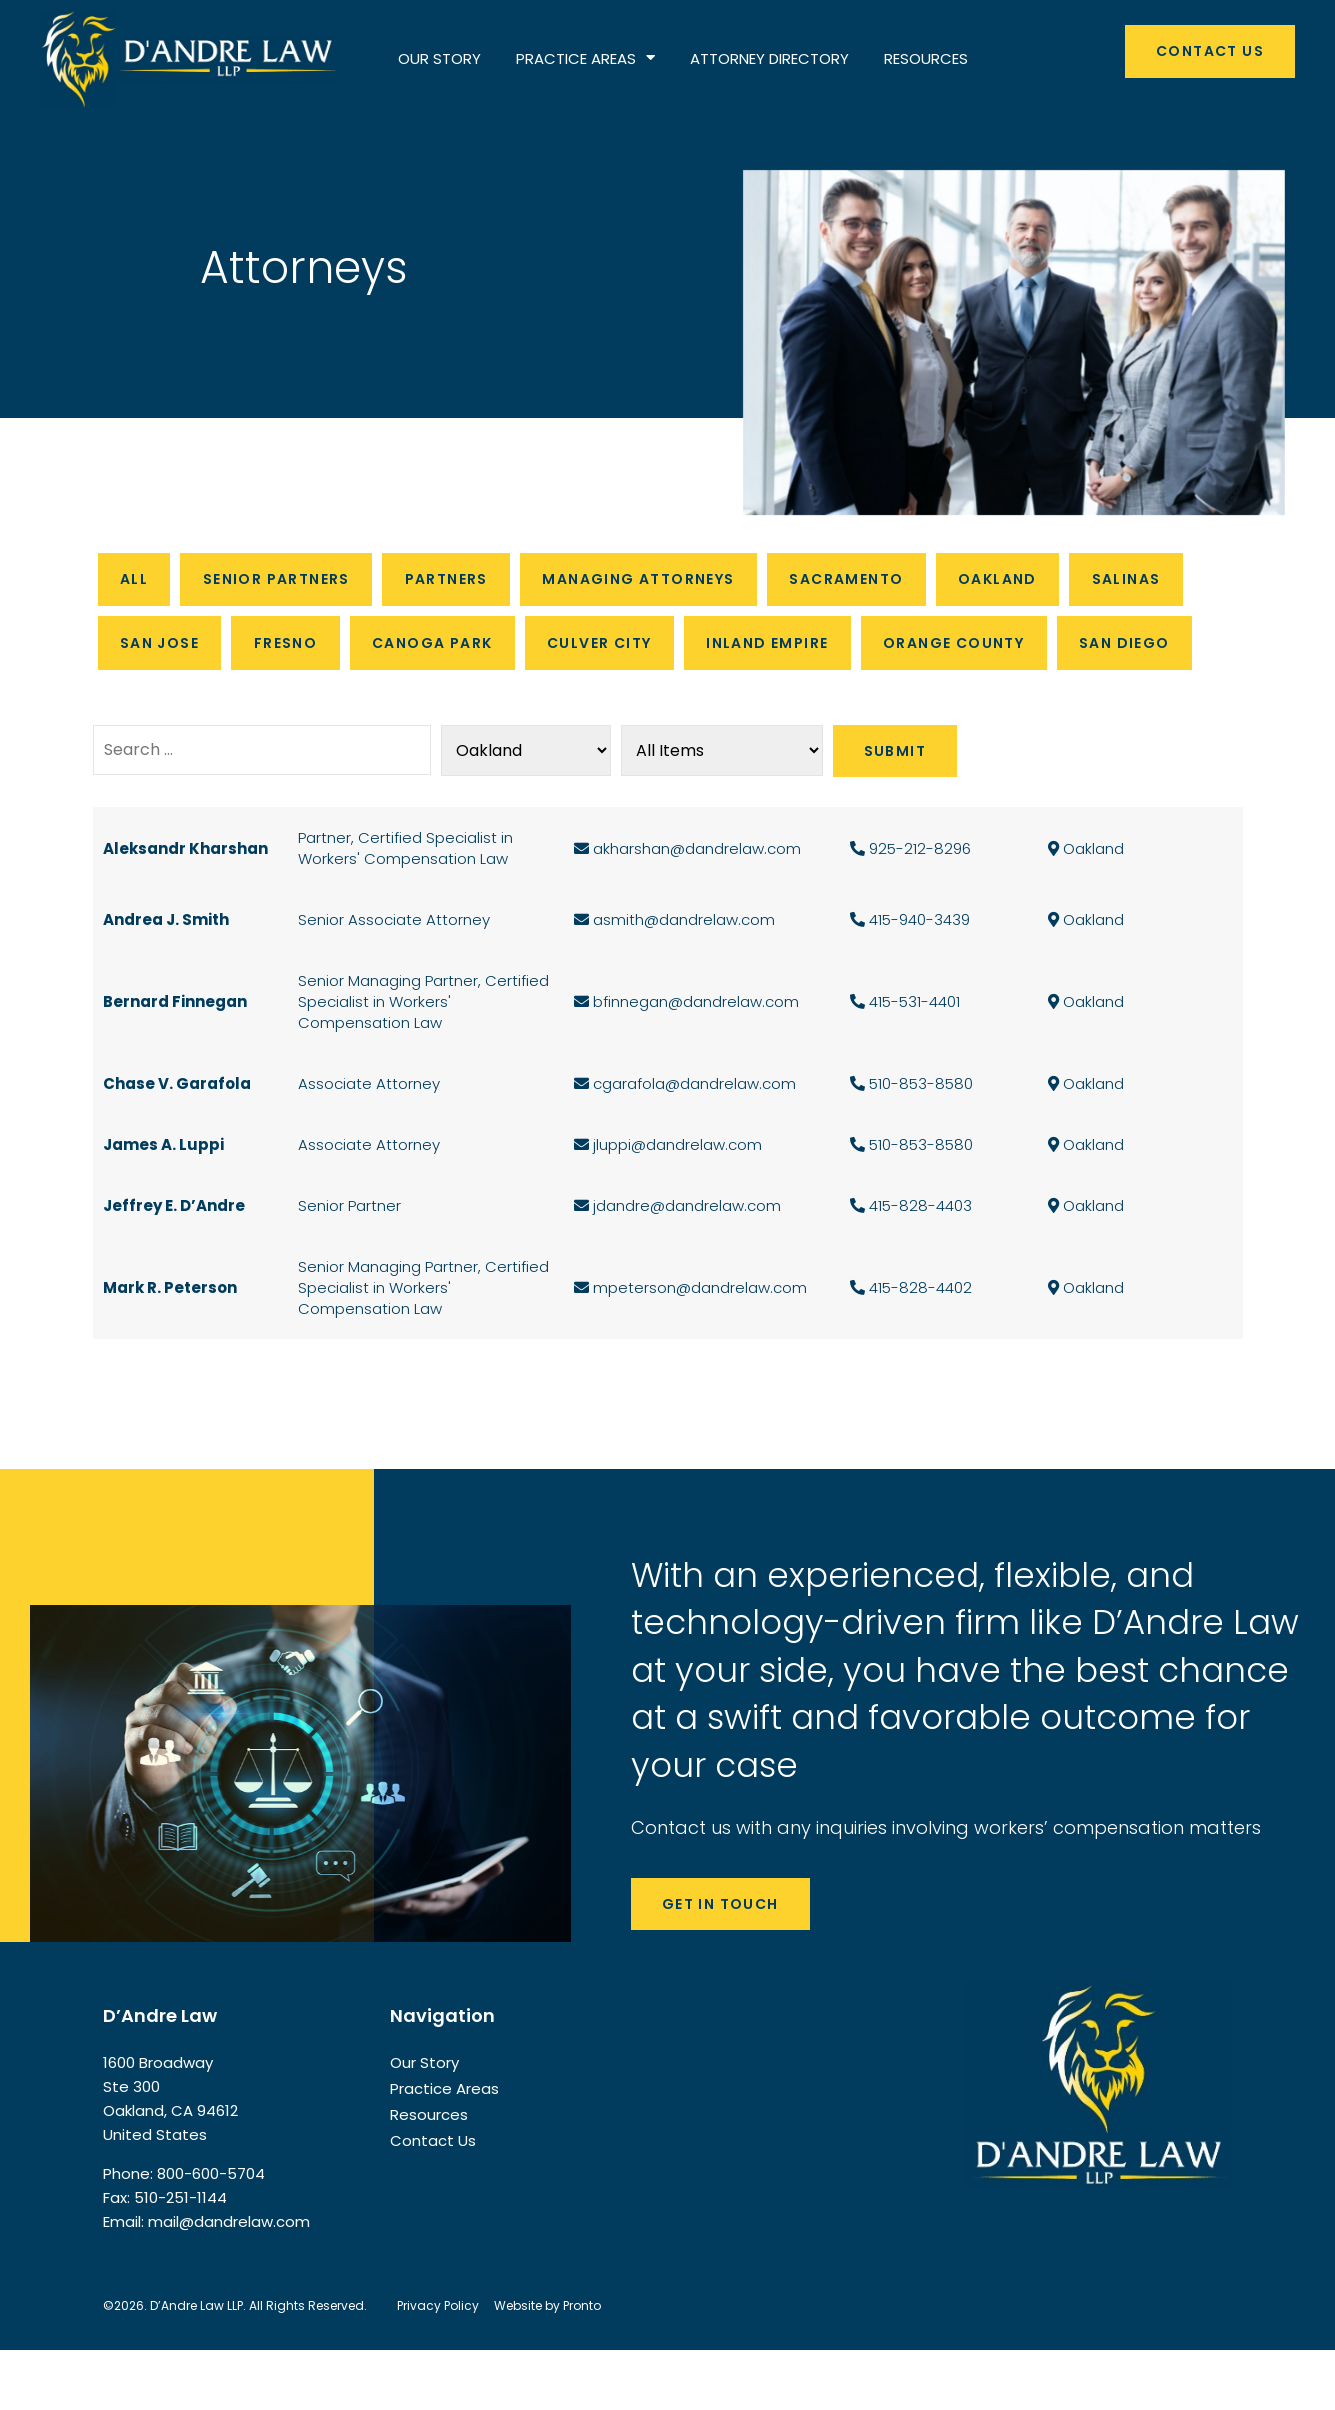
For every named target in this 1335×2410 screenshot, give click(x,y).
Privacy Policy (438, 2365)
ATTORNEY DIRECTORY (769, 58)
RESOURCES (926, 58)
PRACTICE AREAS (585, 58)
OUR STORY (439, 58)
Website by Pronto (547, 2365)
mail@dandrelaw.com (229, 2281)
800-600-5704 (211, 2233)
